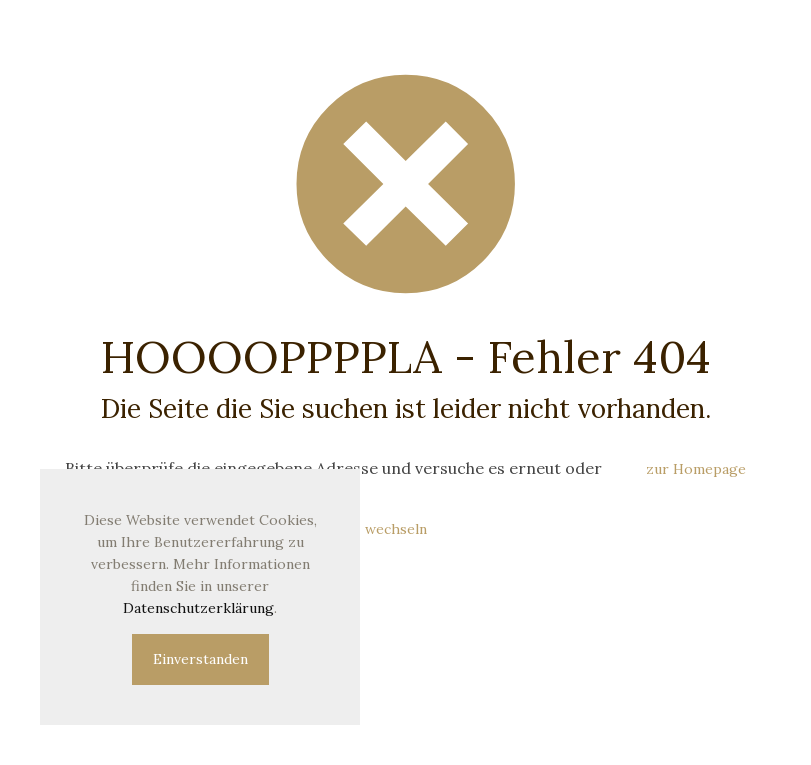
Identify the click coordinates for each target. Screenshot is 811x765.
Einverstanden (200, 659)
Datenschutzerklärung (198, 608)
